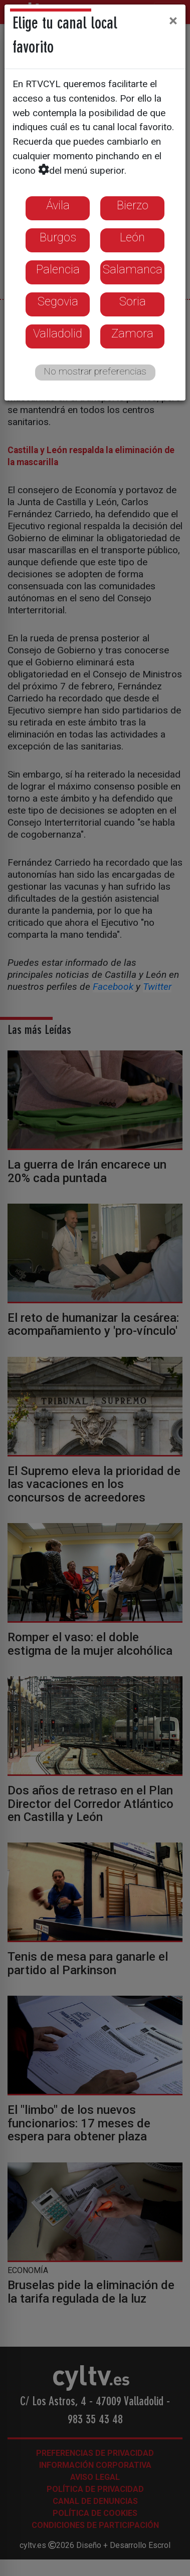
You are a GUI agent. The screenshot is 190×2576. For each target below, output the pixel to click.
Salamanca (132, 269)
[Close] (173, 21)
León (132, 237)
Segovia (58, 301)
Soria (132, 301)
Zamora (132, 333)
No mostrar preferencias (95, 371)
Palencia (58, 269)
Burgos (58, 237)
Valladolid (57, 333)
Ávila (58, 205)
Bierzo (132, 205)
